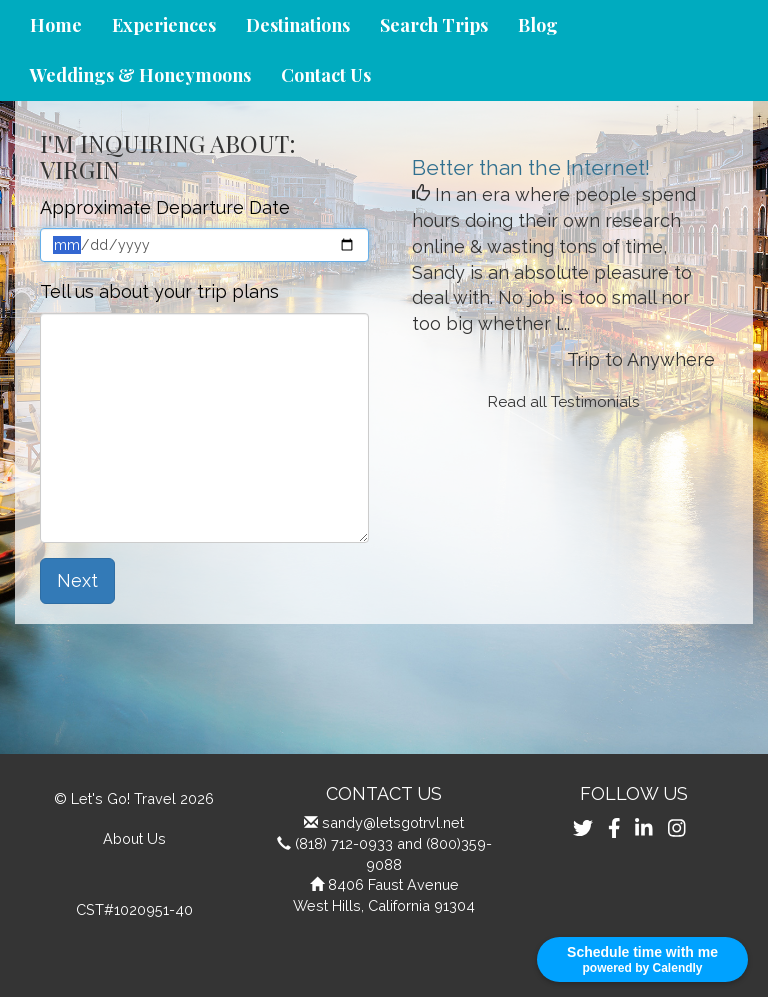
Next (77, 580)
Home (56, 25)
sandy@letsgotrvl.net (393, 822)
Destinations (298, 25)
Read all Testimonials (564, 402)
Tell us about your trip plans (159, 291)
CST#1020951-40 (134, 909)
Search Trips (434, 25)
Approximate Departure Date (165, 207)
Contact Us (326, 75)
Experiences (164, 25)
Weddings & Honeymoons (140, 75)
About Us (134, 838)
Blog (538, 25)
